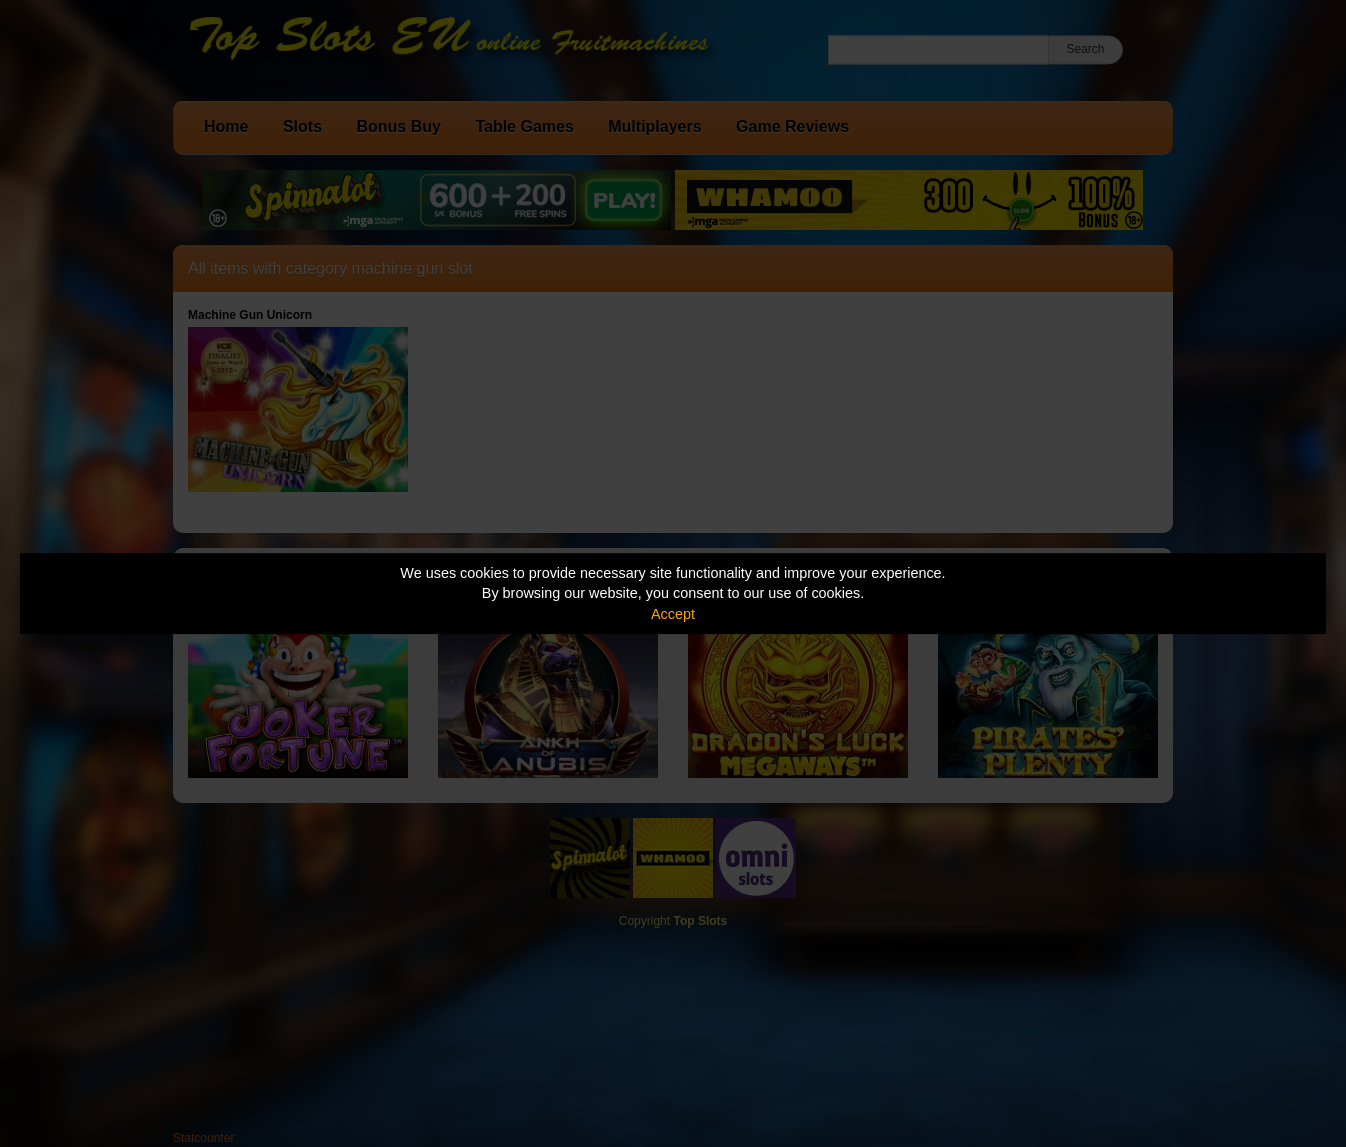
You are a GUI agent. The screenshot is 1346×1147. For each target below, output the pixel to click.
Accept (673, 614)
